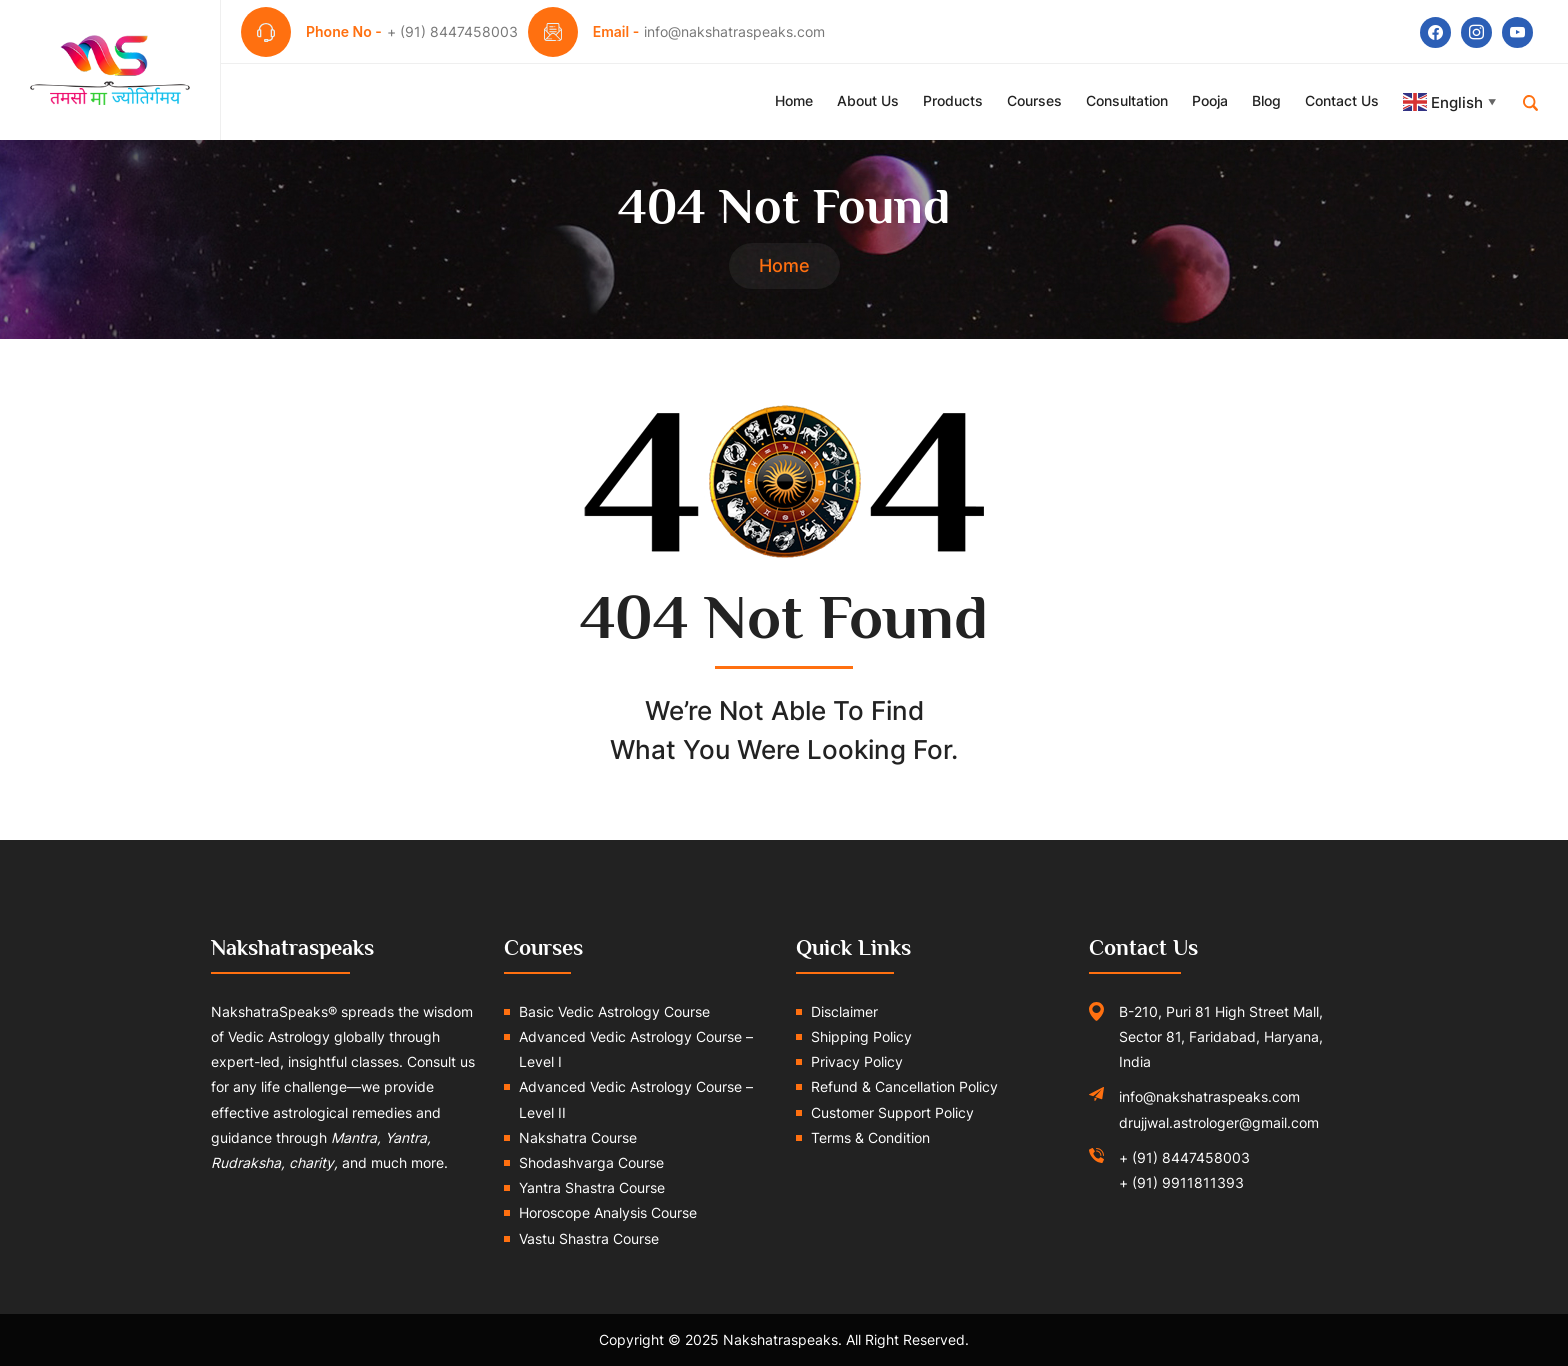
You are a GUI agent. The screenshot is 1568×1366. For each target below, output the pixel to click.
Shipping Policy (861, 1036)
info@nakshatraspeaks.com (1209, 1096)
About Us (868, 100)
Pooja (1210, 100)
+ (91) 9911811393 (1181, 1182)
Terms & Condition (870, 1137)
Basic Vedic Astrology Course (614, 1011)
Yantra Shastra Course (592, 1187)
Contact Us (1342, 100)
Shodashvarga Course (591, 1162)
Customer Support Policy (892, 1112)
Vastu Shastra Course (589, 1238)
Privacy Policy (857, 1061)
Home (794, 100)
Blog (1266, 100)
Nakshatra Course (578, 1137)
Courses (1034, 100)
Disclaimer (844, 1011)
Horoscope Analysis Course (608, 1212)
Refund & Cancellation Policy (904, 1086)
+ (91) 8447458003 (1184, 1157)
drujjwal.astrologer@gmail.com (1219, 1122)
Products (953, 100)
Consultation (1127, 100)
